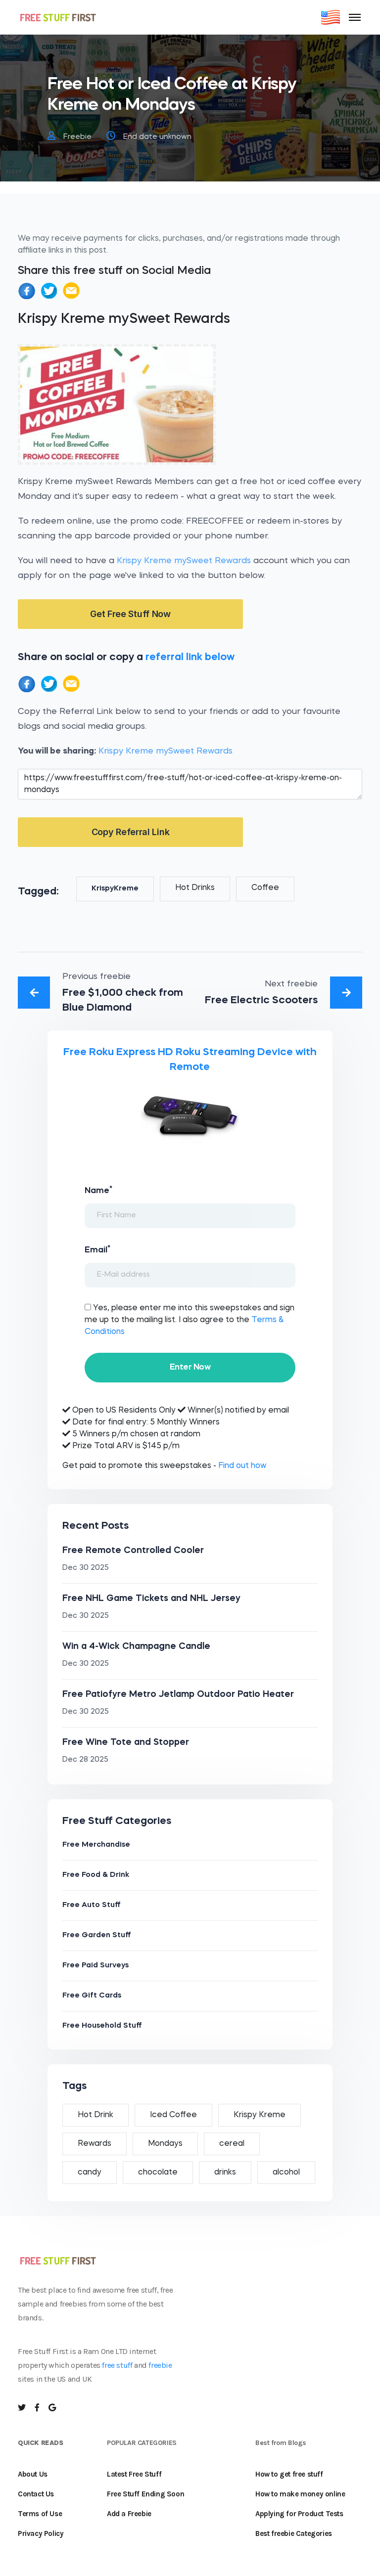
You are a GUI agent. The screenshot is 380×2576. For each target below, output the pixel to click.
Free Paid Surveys (95, 1965)
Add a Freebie (129, 2513)
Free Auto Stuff (91, 1905)
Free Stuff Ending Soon (145, 2493)
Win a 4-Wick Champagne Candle (136, 1646)
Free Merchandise (96, 1845)
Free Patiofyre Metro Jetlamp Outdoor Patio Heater (178, 1694)
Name (98, 1190)
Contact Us (36, 2493)
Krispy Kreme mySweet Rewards (184, 561)
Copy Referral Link (131, 832)
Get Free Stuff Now (130, 614)
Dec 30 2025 (85, 1568)
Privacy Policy (40, 2533)
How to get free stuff (289, 2474)
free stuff (117, 2365)
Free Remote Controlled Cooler (133, 1550)
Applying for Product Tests (299, 2513)
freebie (160, 2365)
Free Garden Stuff (96, 1935)
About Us (33, 2474)
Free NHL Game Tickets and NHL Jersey (151, 1598)
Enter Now (190, 1367)
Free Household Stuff (102, 2026)
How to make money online (300, 2493)
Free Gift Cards (91, 1995)
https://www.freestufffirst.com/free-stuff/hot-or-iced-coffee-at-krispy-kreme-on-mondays (190, 784)
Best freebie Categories (293, 2533)
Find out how (242, 1466)
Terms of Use (40, 2513)
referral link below (190, 657)
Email (97, 1249)
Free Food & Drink (95, 1875)
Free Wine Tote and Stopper (125, 1742)
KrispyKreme (115, 888)
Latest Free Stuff (134, 2474)
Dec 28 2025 (85, 1760)
